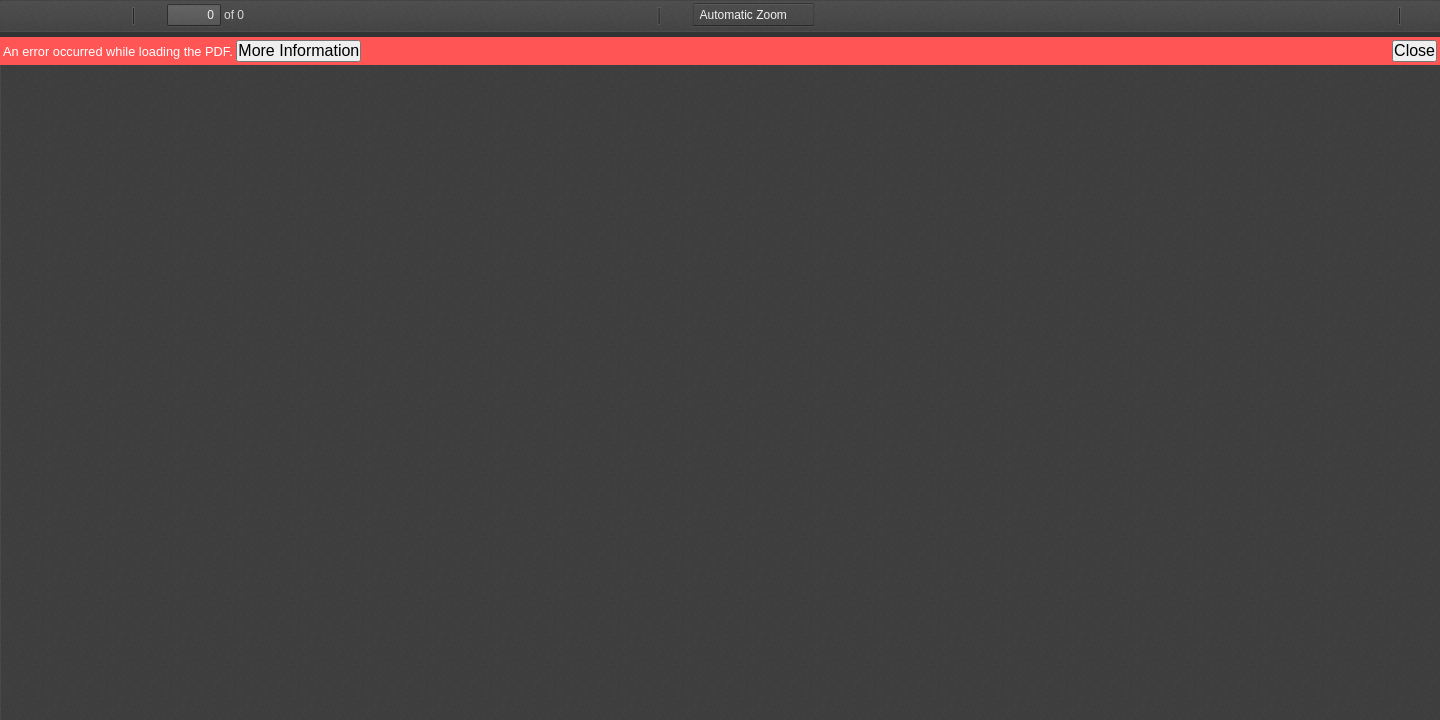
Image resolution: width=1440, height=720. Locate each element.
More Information (298, 50)
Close (1414, 50)
